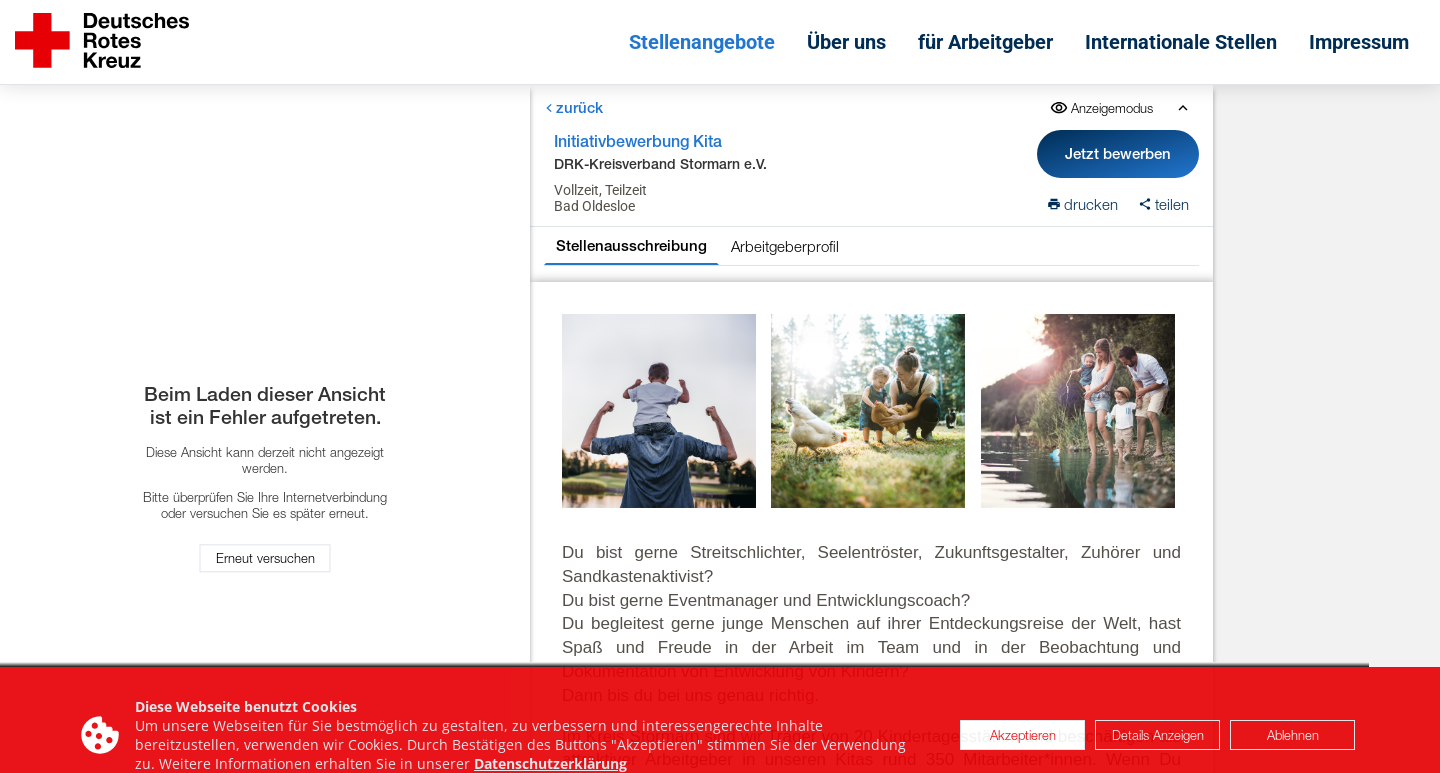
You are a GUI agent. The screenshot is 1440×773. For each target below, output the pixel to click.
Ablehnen (1293, 747)
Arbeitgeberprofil (785, 246)
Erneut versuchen (265, 559)
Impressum (1359, 42)
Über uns (846, 42)
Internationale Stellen (1181, 42)
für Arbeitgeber (985, 42)
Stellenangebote (702, 42)
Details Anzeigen (1158, 747)
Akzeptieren (1023, 747)
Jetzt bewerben (1118, 153)
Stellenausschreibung (631, 245)
